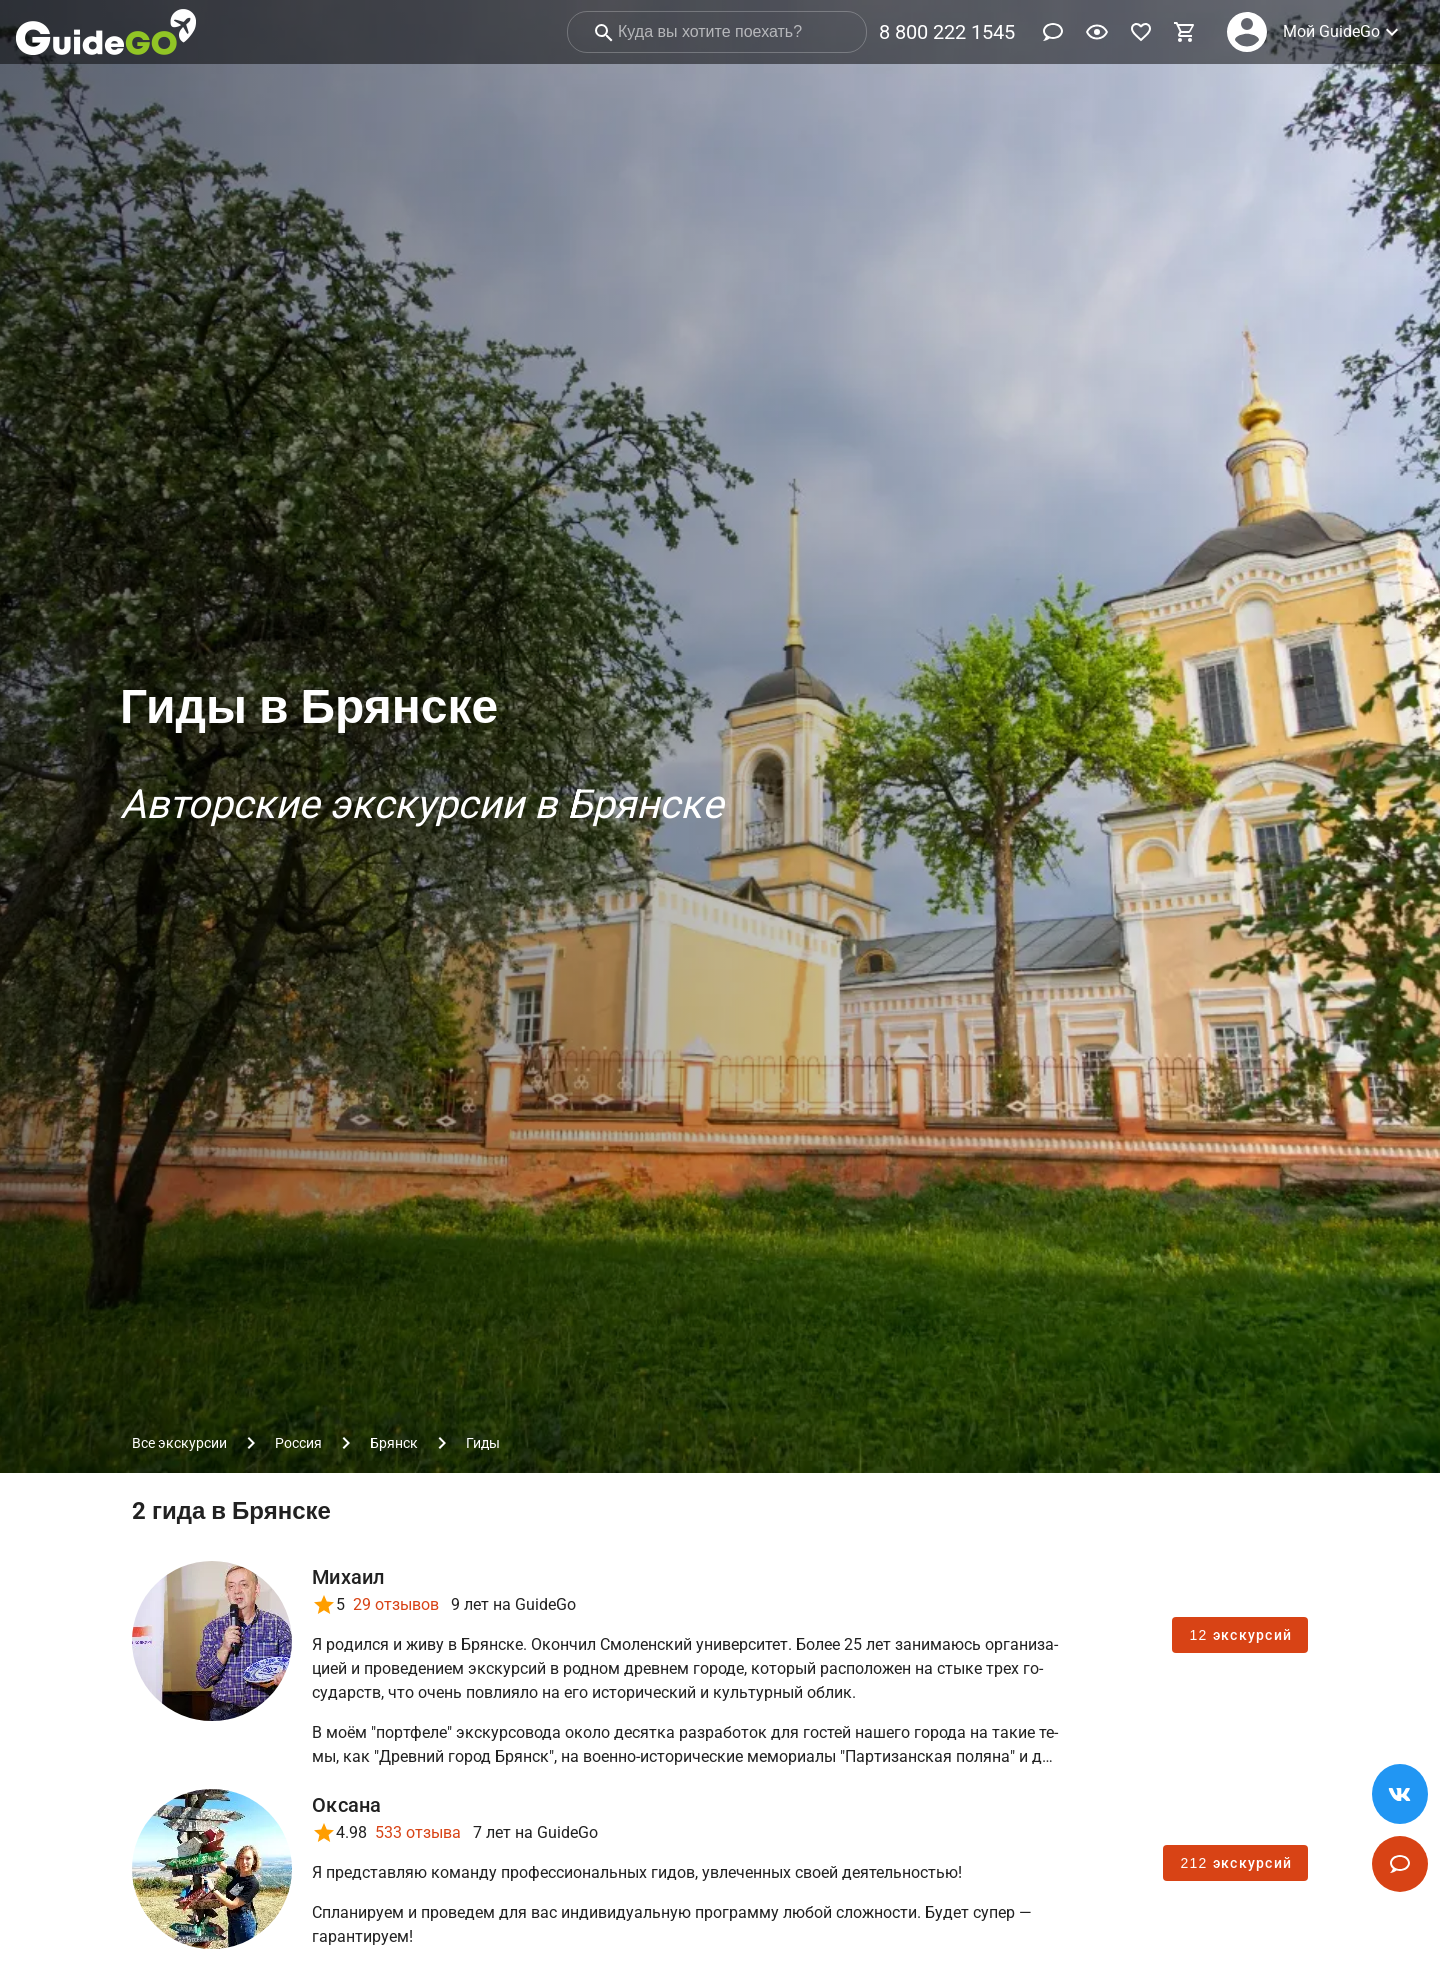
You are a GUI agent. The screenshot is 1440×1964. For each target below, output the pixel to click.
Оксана (347, 1805)
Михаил (348, 1577)
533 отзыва (418, 1832)
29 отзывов (396, 1604)
